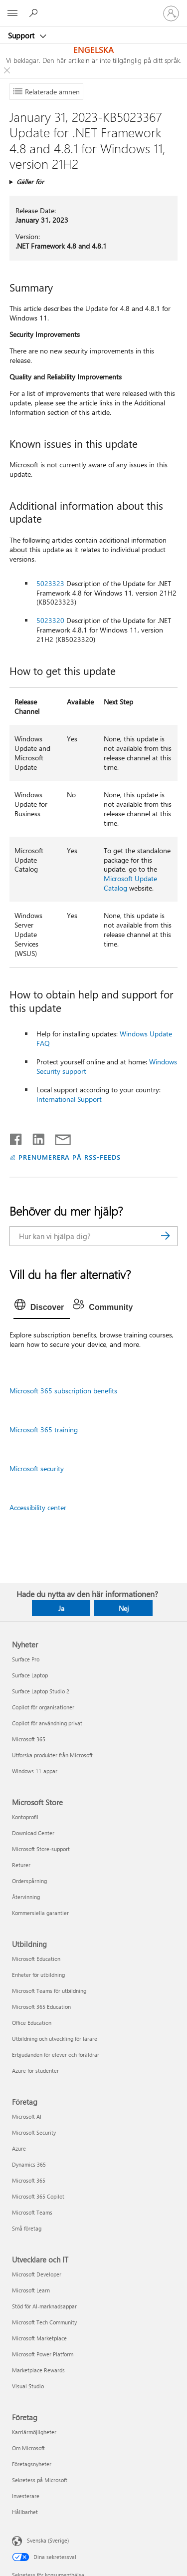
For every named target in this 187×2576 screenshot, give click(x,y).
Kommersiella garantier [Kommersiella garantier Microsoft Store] (40, 1913)
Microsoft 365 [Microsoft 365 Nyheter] (28, 1739)
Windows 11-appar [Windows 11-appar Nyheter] (34, 1771)
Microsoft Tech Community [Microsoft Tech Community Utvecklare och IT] (44, 2322)
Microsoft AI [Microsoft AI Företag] (26, 2116)
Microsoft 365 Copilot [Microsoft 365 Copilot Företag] (38, 2196)
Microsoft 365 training (43, 1429)
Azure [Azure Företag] (19, 2148)
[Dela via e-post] (58, 1137)
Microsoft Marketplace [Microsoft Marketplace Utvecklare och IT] (39, 2338)
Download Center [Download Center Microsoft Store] (33, 1833)
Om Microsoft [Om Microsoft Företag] (28, 2448)
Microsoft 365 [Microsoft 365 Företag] (28, 2180)
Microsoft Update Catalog (130, 883)
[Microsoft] (93, 7)
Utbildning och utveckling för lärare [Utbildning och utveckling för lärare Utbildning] (54, 2038)
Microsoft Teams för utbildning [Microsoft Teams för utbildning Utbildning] (49, 1990)
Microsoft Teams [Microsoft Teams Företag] (32, 2212)
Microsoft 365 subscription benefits (63, 1390)
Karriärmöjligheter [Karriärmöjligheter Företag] (34, 2432)
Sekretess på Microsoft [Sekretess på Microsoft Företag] (39, 2480)
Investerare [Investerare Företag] (25, 2496)
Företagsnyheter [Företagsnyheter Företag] (31, 2464)
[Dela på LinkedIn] (34, 1137)
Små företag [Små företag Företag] (26, 2228)
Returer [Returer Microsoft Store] (21, 1865)
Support (22, 35)
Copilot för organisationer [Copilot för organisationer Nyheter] (43, 1707)
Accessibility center (37, 1507)
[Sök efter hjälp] (34, 13)
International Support (69, 1099)
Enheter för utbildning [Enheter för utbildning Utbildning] (38, 1974)
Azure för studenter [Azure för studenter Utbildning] (35, 2070)
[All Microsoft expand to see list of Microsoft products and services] (12, 13)
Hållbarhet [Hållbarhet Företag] (25, 2512)
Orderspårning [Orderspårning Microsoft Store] (29, 1881)
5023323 (50, 583)
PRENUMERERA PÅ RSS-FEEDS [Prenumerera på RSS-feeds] (69, 1157)
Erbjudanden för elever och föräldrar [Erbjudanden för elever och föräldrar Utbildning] (55, 2054)
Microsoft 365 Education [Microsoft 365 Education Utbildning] (41, 2006)
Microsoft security (36, 1468)
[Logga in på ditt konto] (171, 13)
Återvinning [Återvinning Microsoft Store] (26, 1897)
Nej (124, 1608)
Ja (61, 1608)
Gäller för (30, 181)
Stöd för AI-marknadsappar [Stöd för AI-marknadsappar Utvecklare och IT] (44, 2306)
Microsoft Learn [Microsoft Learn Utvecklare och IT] (31, 2290)
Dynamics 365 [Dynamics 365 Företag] (29, 2164)
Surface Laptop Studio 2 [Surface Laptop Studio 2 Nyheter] (40, 1691)
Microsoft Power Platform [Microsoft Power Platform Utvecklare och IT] (42, 2354)
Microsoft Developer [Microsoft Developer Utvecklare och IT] (36, 2274)
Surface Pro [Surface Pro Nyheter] (25, 1659)
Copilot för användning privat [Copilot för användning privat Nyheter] (47, 1723)
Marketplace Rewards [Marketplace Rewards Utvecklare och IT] (38, 2370)
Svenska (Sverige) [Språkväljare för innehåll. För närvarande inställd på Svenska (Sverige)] (48, 2540)
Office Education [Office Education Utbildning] (31, 2022)
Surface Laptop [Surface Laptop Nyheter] (30, 1675)
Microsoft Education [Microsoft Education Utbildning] (36, 1958)
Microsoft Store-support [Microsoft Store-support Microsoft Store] (41, 1849)
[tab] (41, 1307)
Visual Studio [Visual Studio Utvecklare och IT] (28, 2386)
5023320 (50, 620)
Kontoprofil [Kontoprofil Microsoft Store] (25, 1817)
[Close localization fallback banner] (7, 70)
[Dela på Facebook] (16, 1137)
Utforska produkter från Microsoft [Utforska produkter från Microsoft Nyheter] (52, 1755)
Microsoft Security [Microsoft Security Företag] (34, 2132)
